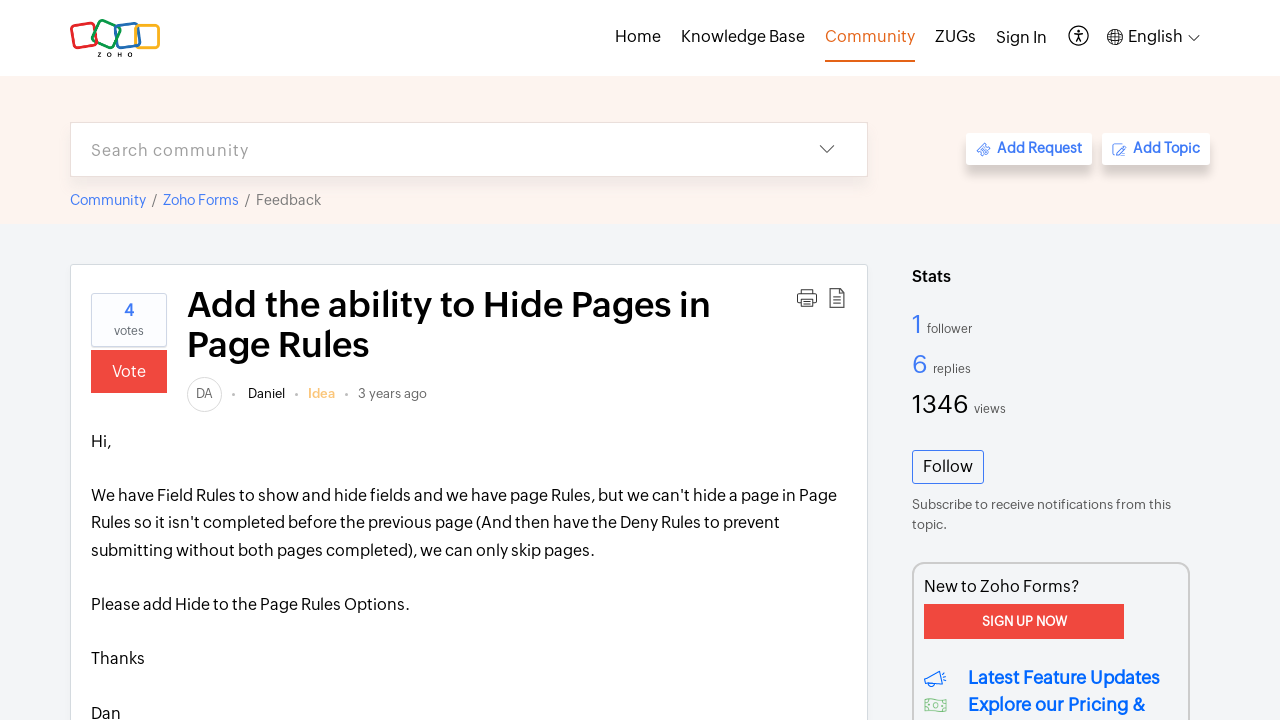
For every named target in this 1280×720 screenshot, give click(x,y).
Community (108, 200)
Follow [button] (948, 466)
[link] (204, 393)
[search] (429, 149)
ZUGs (955, 36)
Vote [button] (129, 371)
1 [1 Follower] (919, 324)
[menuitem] (1021, 38)
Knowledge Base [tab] (743, 36)
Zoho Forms (201, 200)
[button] (1079, 37)
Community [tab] (870, 36)
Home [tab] (638, 36)
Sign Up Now (1024, 621)
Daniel (265, 393)
